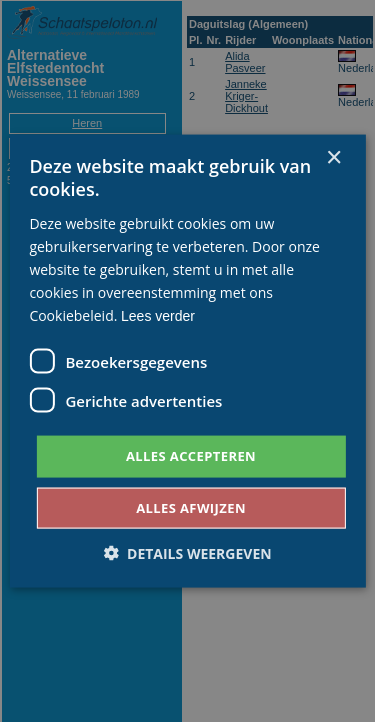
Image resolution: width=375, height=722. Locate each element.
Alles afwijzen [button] (191, 507)
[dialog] (187, 361)
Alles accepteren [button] (191, 456)
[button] (187, 552)
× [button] (333, 158)
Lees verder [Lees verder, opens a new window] (158, 316)
